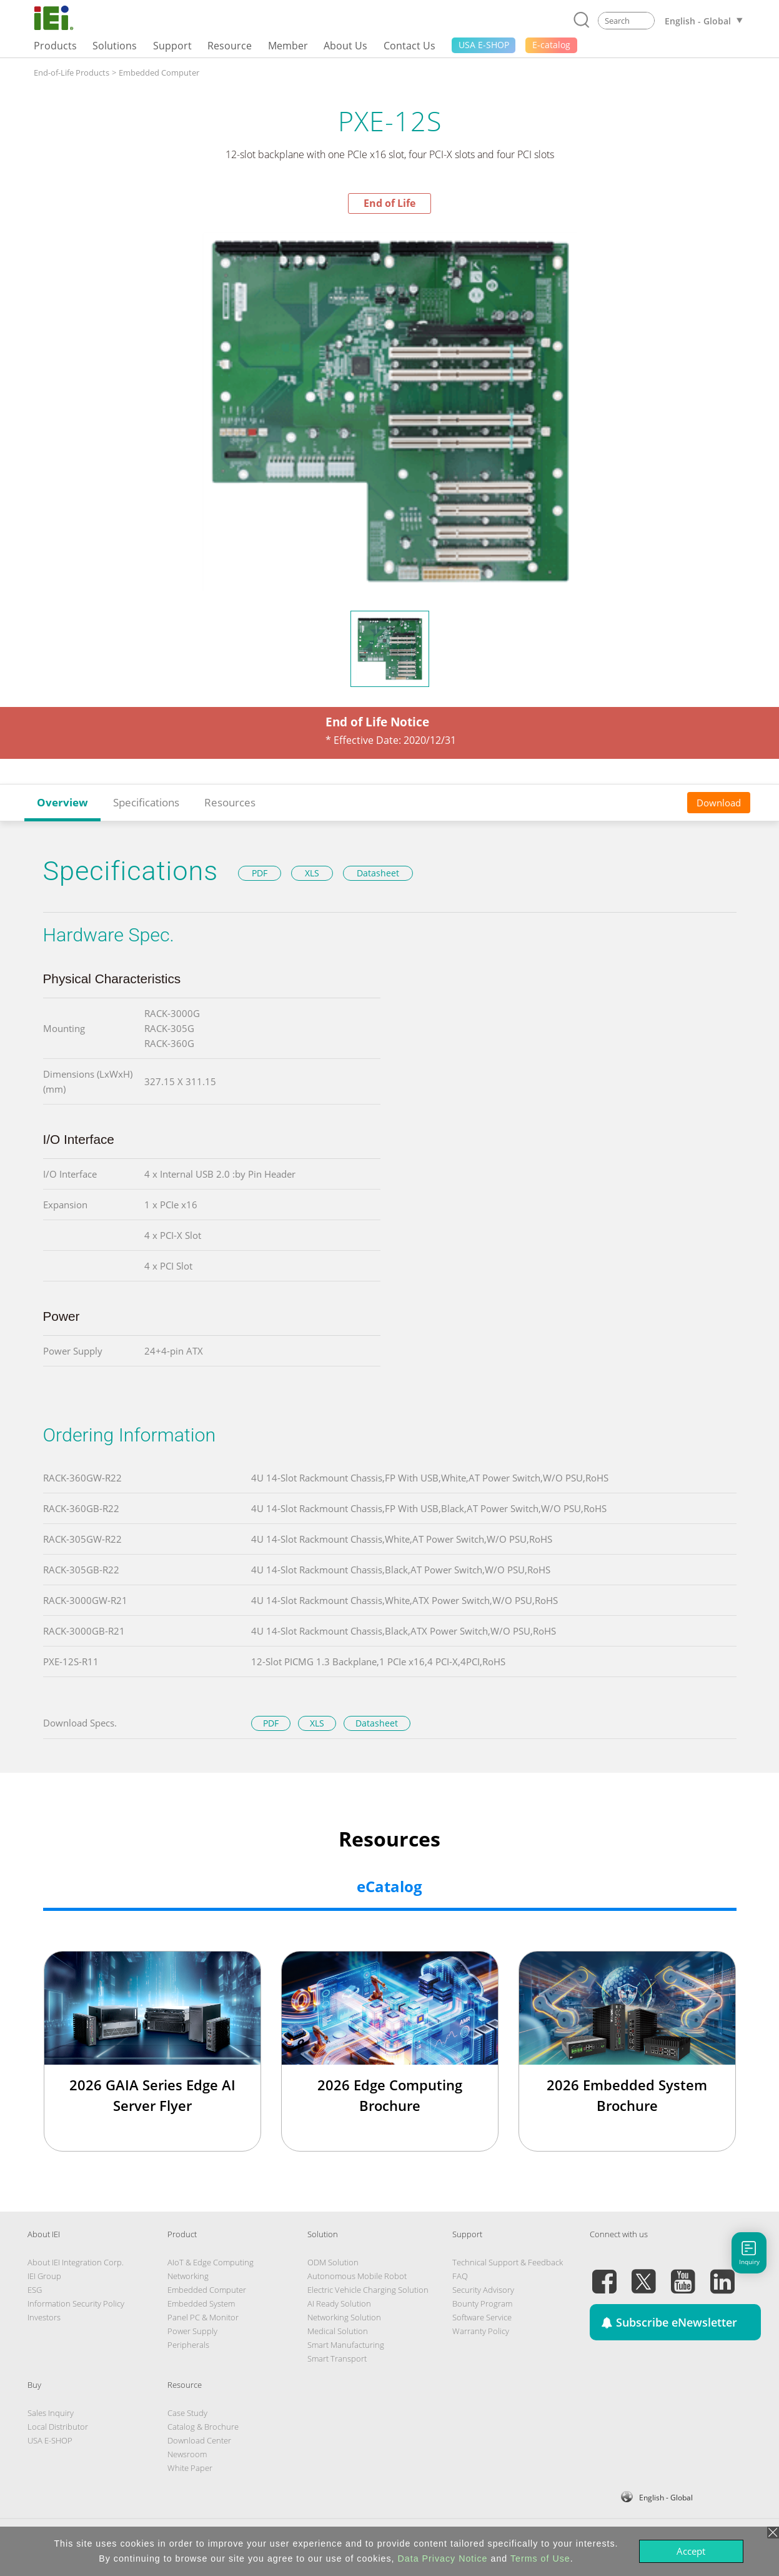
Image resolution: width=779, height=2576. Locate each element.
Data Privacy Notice (443, 2558)
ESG (34, 2289)
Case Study (187, 2412)
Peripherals (188, 2344)
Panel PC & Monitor (203, 2317)
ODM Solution (333, 2262)
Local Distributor (57, 2426)
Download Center (199, 2440)
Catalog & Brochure (203, 2426)
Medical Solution (337, 2331)
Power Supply (192, 2331)
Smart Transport (337, 2358)
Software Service (482, 2317)
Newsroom (187, 2454)
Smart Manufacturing (345, 2344)
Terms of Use (540, 2558)
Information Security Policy (75, 2303)
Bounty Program (482, 2303)
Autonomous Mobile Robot (357, 2276)
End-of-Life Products (71, 72)
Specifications (146, 802)
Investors (44, 2317)
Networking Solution (344, 2317)
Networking (188, 2276)
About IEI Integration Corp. (75, 2262)
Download (719, 802)
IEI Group (44, 2276)
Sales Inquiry (50, 2412)
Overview (62, 802)
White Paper (189, 2467)
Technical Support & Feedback (507, 2262)
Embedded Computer (159, 72)
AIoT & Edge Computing (210, 2262)
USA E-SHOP (49, 2440)
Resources (230, 802)
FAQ (460, 2276)
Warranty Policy (480, 2331)
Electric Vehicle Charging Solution (368, 2289)
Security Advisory (483, 2289)
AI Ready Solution (339, 2303)
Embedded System (201, 2303)
